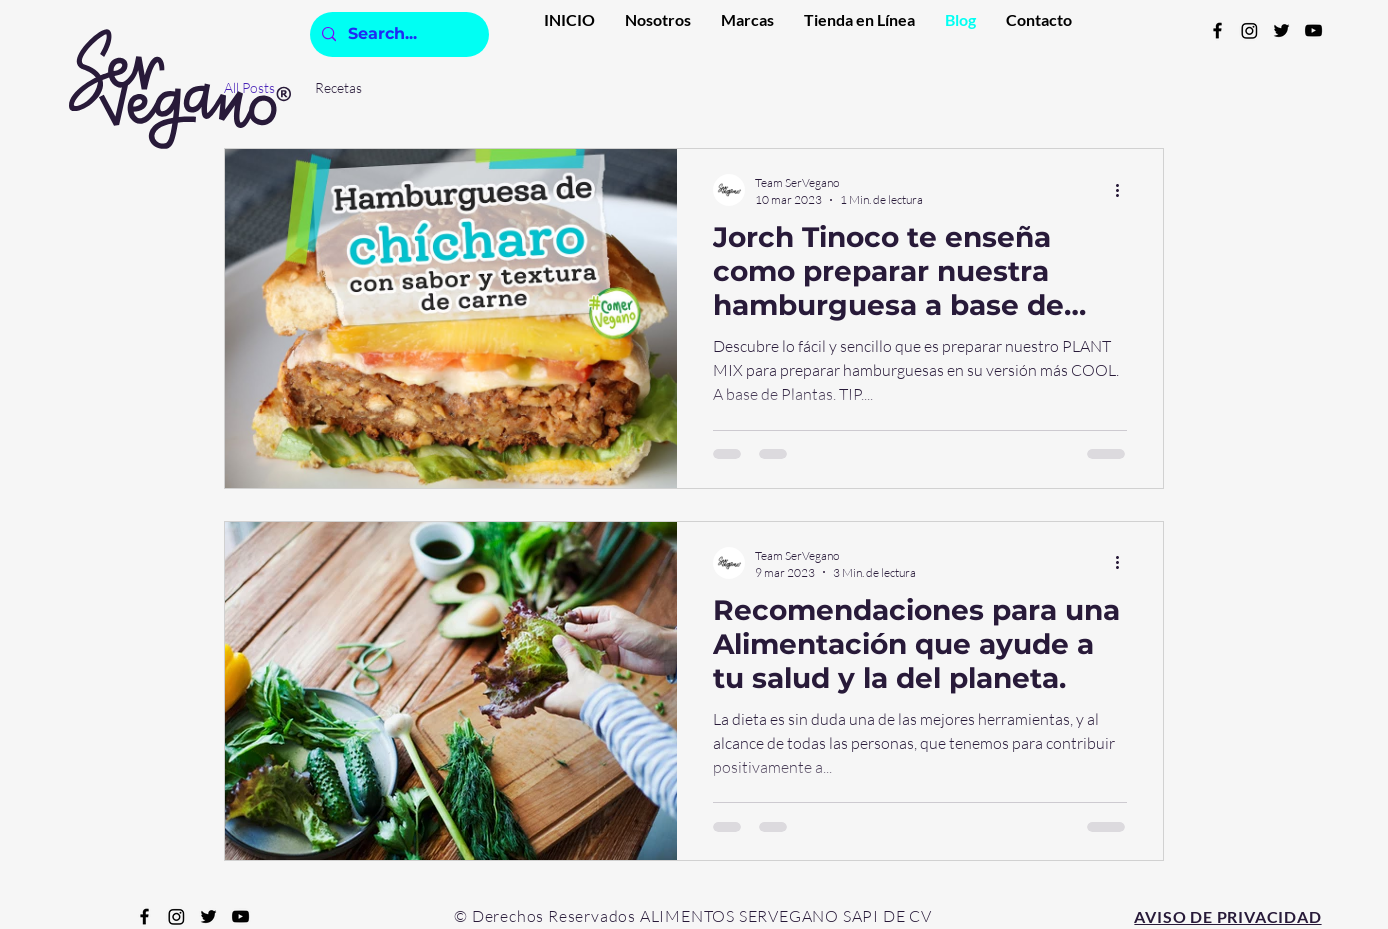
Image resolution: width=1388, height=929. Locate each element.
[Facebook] (1217, 30)
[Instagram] (1249, 30)
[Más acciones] (1124, 190)
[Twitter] (1281, 30)
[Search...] (397, 34)
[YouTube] (1313, 30)
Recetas (338, 87)
